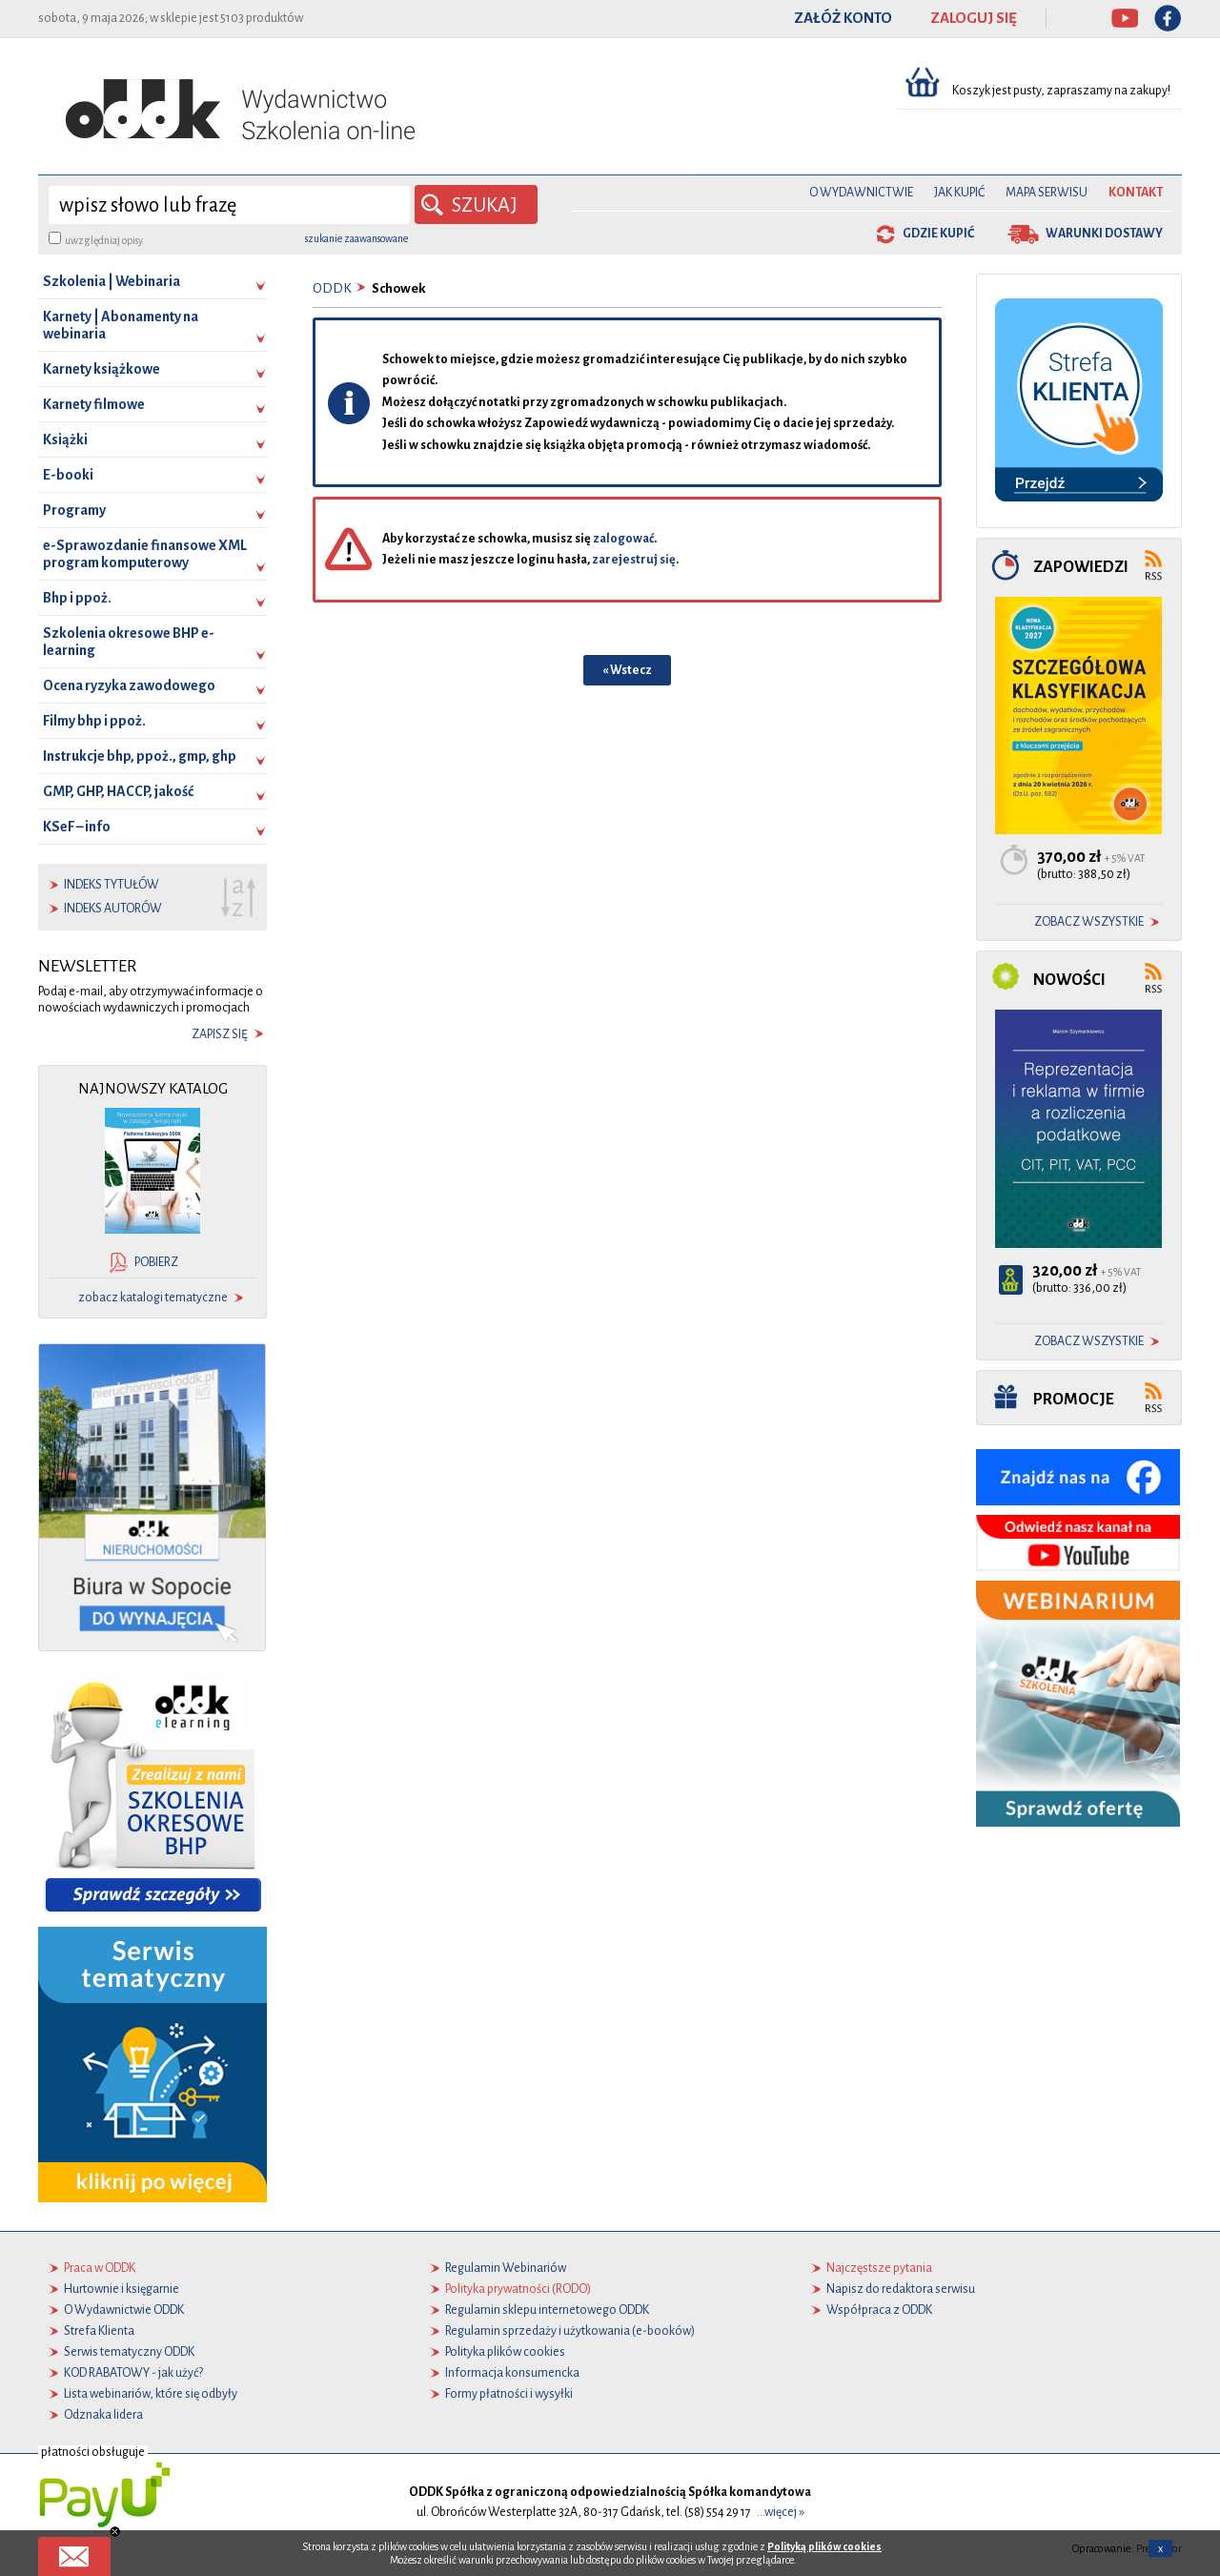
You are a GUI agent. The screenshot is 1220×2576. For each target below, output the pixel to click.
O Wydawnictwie (861, 192)
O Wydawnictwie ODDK (124, 2310)
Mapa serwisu (1047, 192)
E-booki (68, 474)
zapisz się (220, 1034)
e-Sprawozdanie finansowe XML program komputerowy (145, 554)
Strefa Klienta (99, 2331)
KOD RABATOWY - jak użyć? (133, 2373)
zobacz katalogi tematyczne (153, 1297)
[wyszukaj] (229, 205)
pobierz (156, 1262)
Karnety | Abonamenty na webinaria (120, 325)
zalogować (623, 538)
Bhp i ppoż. (77, 597)
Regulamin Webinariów (505, 2268)
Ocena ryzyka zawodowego (129, 685)
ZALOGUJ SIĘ (973, 18)
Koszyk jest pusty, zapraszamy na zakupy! (1062, 90)
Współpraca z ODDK (879, 2310)
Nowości (1069, 980)
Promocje (1073, 1399)
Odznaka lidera (103, 2415)
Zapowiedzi (1080, 567)
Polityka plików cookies (505, 2352)
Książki (65, 439)
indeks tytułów (111, 884)
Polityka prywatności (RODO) (518, 2289)
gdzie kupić (938, 233)
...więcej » (780, 2512)
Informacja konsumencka (512, 2373)
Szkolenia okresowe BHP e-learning (128, 641)
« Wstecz (627, 670)
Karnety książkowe (101, 369)
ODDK (332, 288)
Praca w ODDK (99, 2268)
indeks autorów (113, 908)
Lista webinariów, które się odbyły (150, 2394)
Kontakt (1135, 192)
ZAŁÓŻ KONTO (843, 18)
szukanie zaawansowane (356, 238)
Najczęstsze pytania (879, 2268)
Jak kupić (959, 192)
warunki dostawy (1104, 233)
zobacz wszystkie (1089, 922)
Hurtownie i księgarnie (121, 2289)
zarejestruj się (634, 559)
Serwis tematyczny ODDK (129, 2352)
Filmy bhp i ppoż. (94, 720)
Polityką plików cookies (824, 2546)
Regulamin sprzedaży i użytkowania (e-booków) (570, 2331)
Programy (74, 510)
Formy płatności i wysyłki (509, 2394)
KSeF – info (77, 826)
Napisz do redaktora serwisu (900, 2289)
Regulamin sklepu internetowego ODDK (547, 2310)
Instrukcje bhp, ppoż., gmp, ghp (139, 756)
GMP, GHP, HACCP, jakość (118, 791)
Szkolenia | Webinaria (111, 281)
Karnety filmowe (94, 404)
